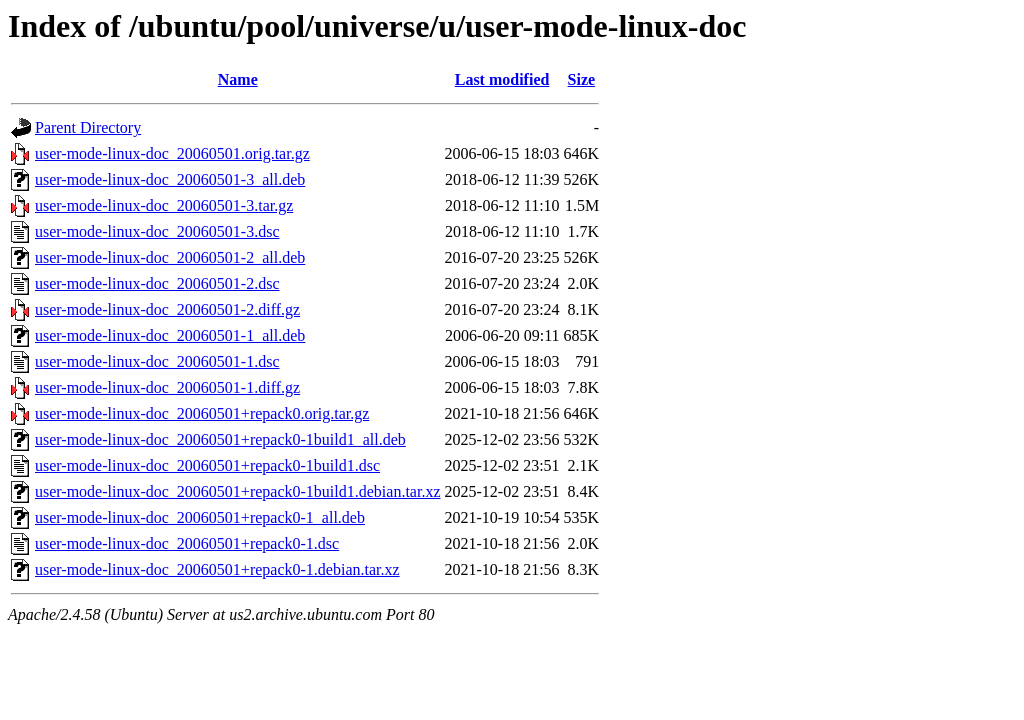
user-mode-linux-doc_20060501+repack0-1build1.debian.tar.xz (237, 491)
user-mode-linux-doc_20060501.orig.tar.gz (172, 153)
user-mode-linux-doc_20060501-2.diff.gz (167, 309)
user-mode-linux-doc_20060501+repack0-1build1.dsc (207, 465)
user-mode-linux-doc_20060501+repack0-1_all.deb (200, 517)
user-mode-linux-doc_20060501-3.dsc (157, 231)
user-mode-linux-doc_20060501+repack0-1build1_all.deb (220, 439)
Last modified (502, 79)
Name (238, 79)
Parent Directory (88, 127)
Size (582, 79)
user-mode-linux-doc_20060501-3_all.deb (170, 179)
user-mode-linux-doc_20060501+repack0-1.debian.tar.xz (217, 569)
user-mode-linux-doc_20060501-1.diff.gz (167, 387)
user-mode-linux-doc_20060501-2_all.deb (170, 257)
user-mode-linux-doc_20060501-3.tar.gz (164, 205)
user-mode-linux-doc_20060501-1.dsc (157, 361)
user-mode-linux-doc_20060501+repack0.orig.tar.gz (202, 413)
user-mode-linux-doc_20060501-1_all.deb (170, 335)
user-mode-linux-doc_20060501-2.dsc (157, 283)
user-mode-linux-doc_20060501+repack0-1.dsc (187, 543)
